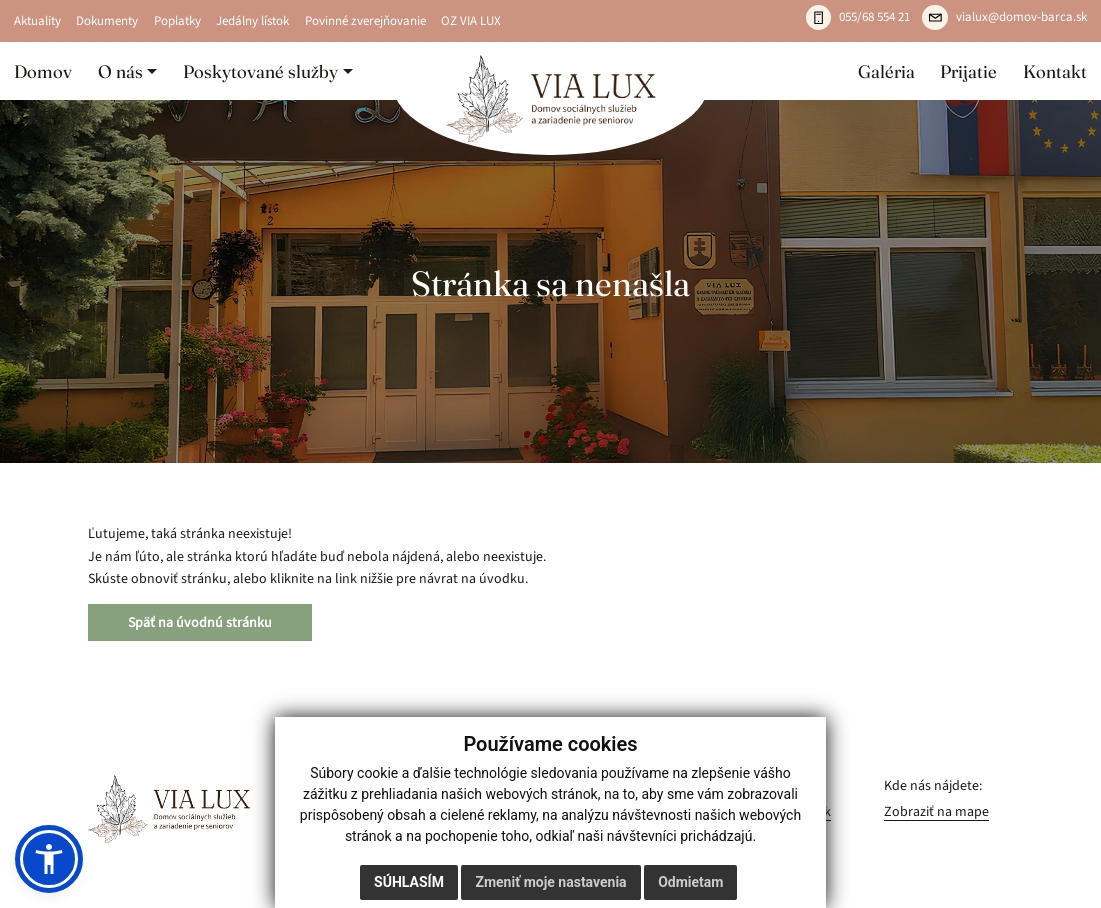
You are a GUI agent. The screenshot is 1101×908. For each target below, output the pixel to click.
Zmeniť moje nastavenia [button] (550, 882)
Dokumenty (107, 21)
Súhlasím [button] (409, 882)
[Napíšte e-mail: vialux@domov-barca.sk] (1004, 17)
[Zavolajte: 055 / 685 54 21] (858, 17)
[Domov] (550, 99)
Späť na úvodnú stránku (200, 622)
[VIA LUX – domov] (169, 809)
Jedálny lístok (252, 21)
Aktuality (37, 21)
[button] (128, 70)
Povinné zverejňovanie (365, 21)
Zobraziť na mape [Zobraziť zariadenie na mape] (936, 811)
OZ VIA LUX (471, 21)
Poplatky (177, 21)
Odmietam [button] (690, 882)
